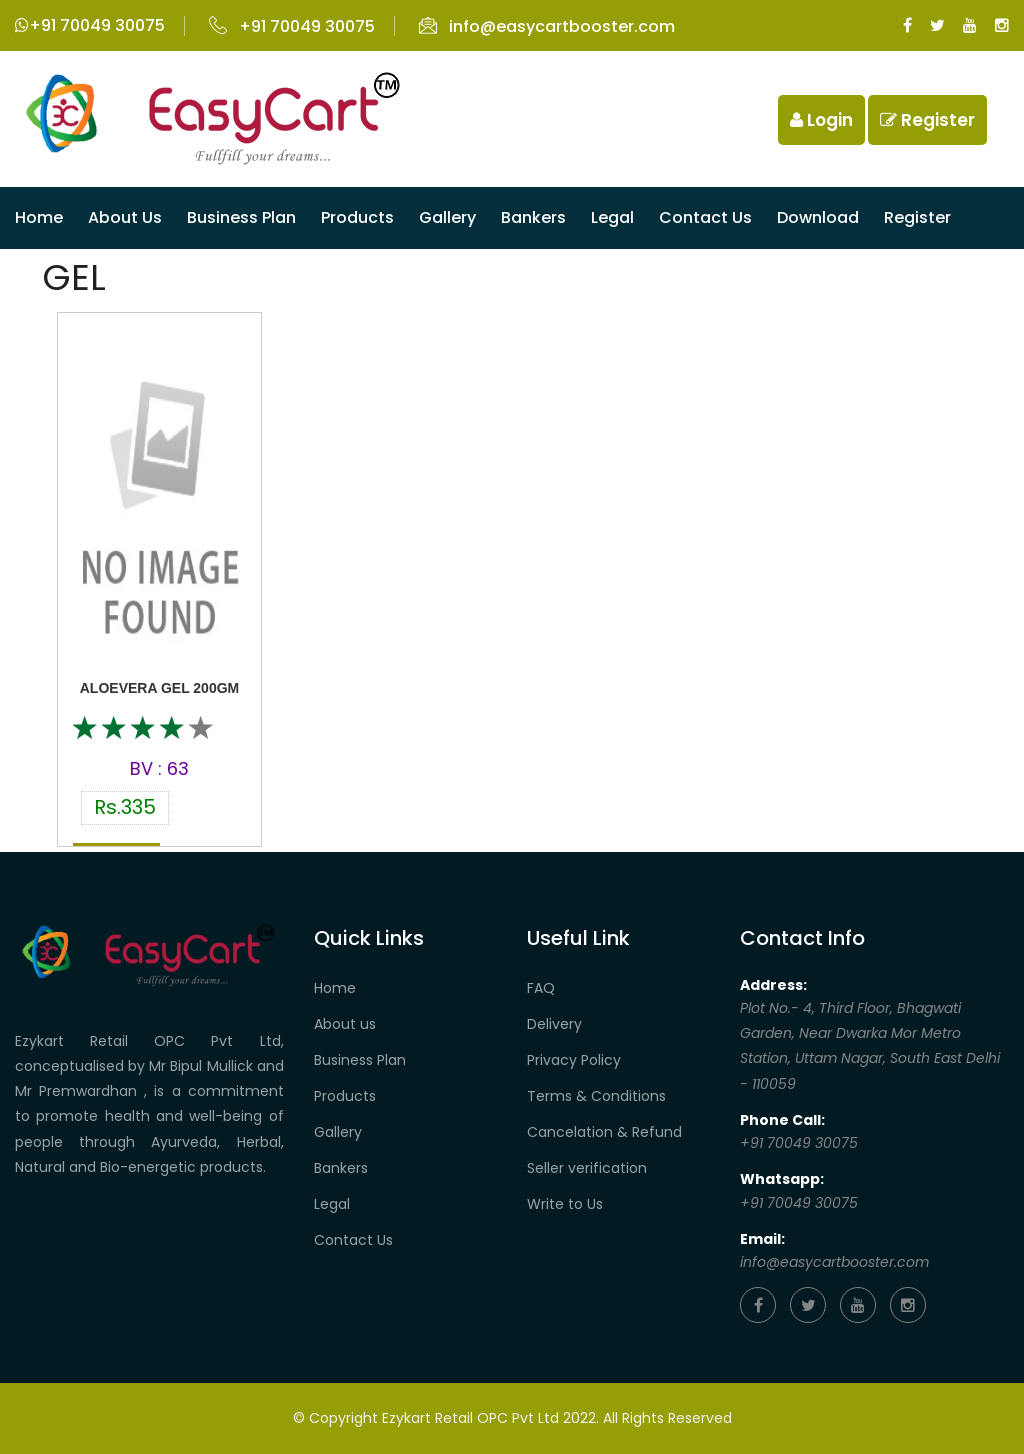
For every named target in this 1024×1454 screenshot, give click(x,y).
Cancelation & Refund (604, 1132)
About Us (125, 217)
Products (357, 217)
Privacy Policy (574, 1060)
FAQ (541, 988)
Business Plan (241, 217)
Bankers (533, 217)
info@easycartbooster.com (547, 26)
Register (927, 120)
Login (821, 120)
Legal (612, 217)
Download (818, 217)
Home (39, 217)
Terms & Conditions (596, 1096)
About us (345, 1024)
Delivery (554, 1024)
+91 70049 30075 (90, 25)
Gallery (447, 217)
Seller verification (587, 1168)
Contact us (705, 217)
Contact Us (353, 1240)
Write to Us (565, 1204)
